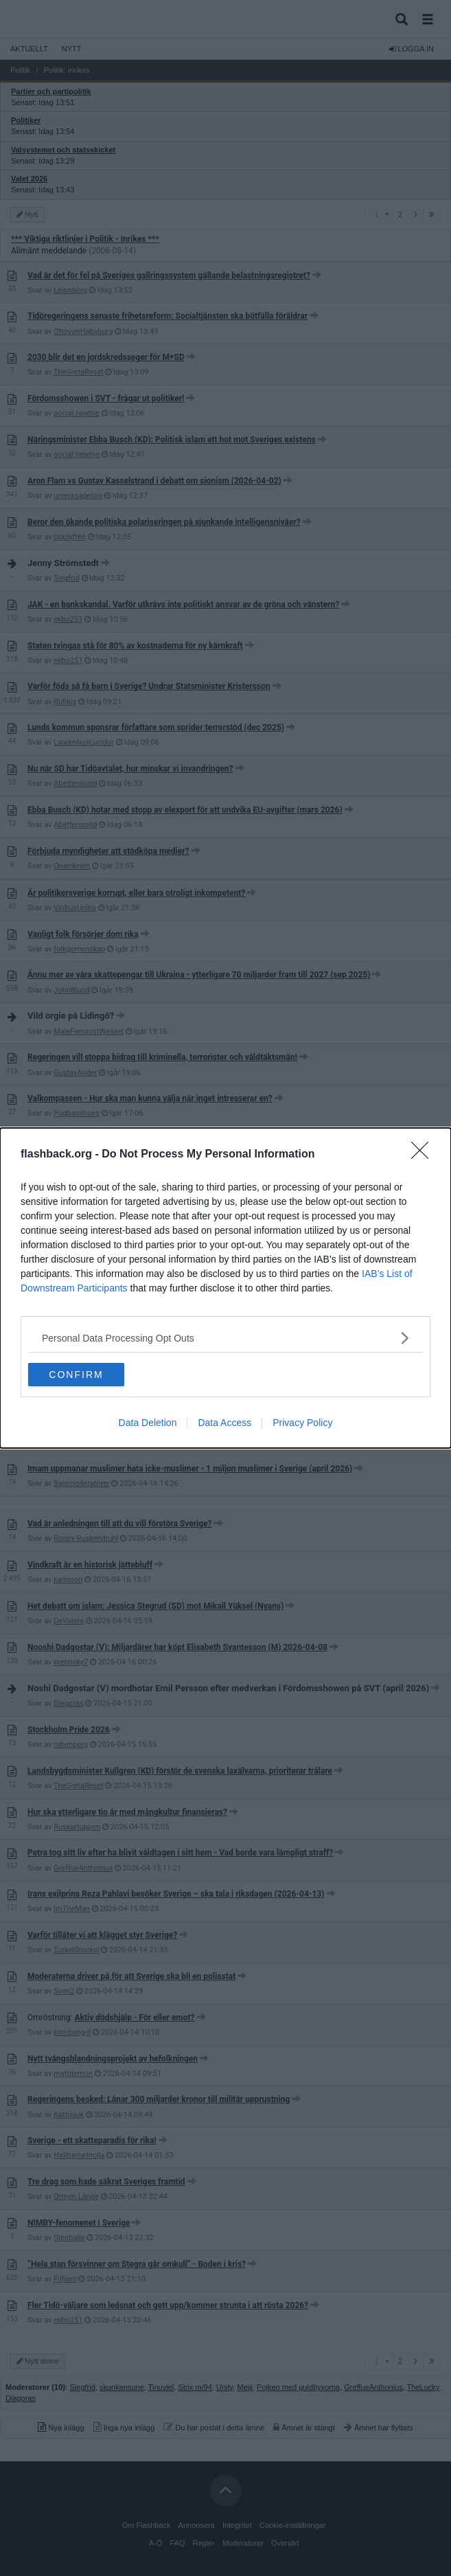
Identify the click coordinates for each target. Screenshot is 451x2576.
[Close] (424, 1155)
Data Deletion (148, 1422)
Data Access (224, 1422)
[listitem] (225, 1338)
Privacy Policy (302, 1422)
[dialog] (225, 1288)
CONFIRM (76, 1374)
